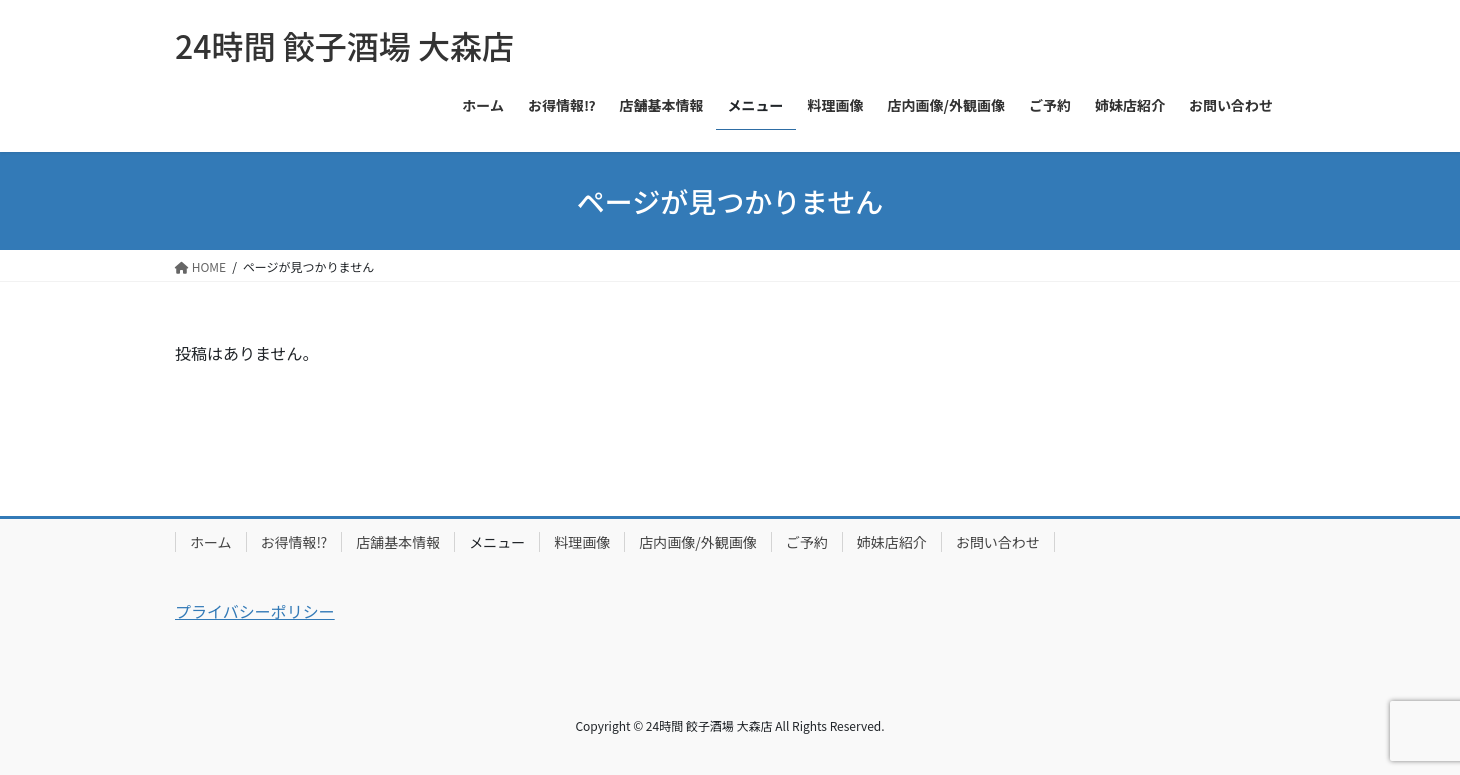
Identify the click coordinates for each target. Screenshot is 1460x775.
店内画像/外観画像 (698, 542)
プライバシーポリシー (255, 611)
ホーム (211, 542)
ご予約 (807, 542)
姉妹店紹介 (892, 542)
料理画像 (582, 542)
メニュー (497, 542)
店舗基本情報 (398, 542)
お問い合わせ (998, 542)
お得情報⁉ (294, 542)
